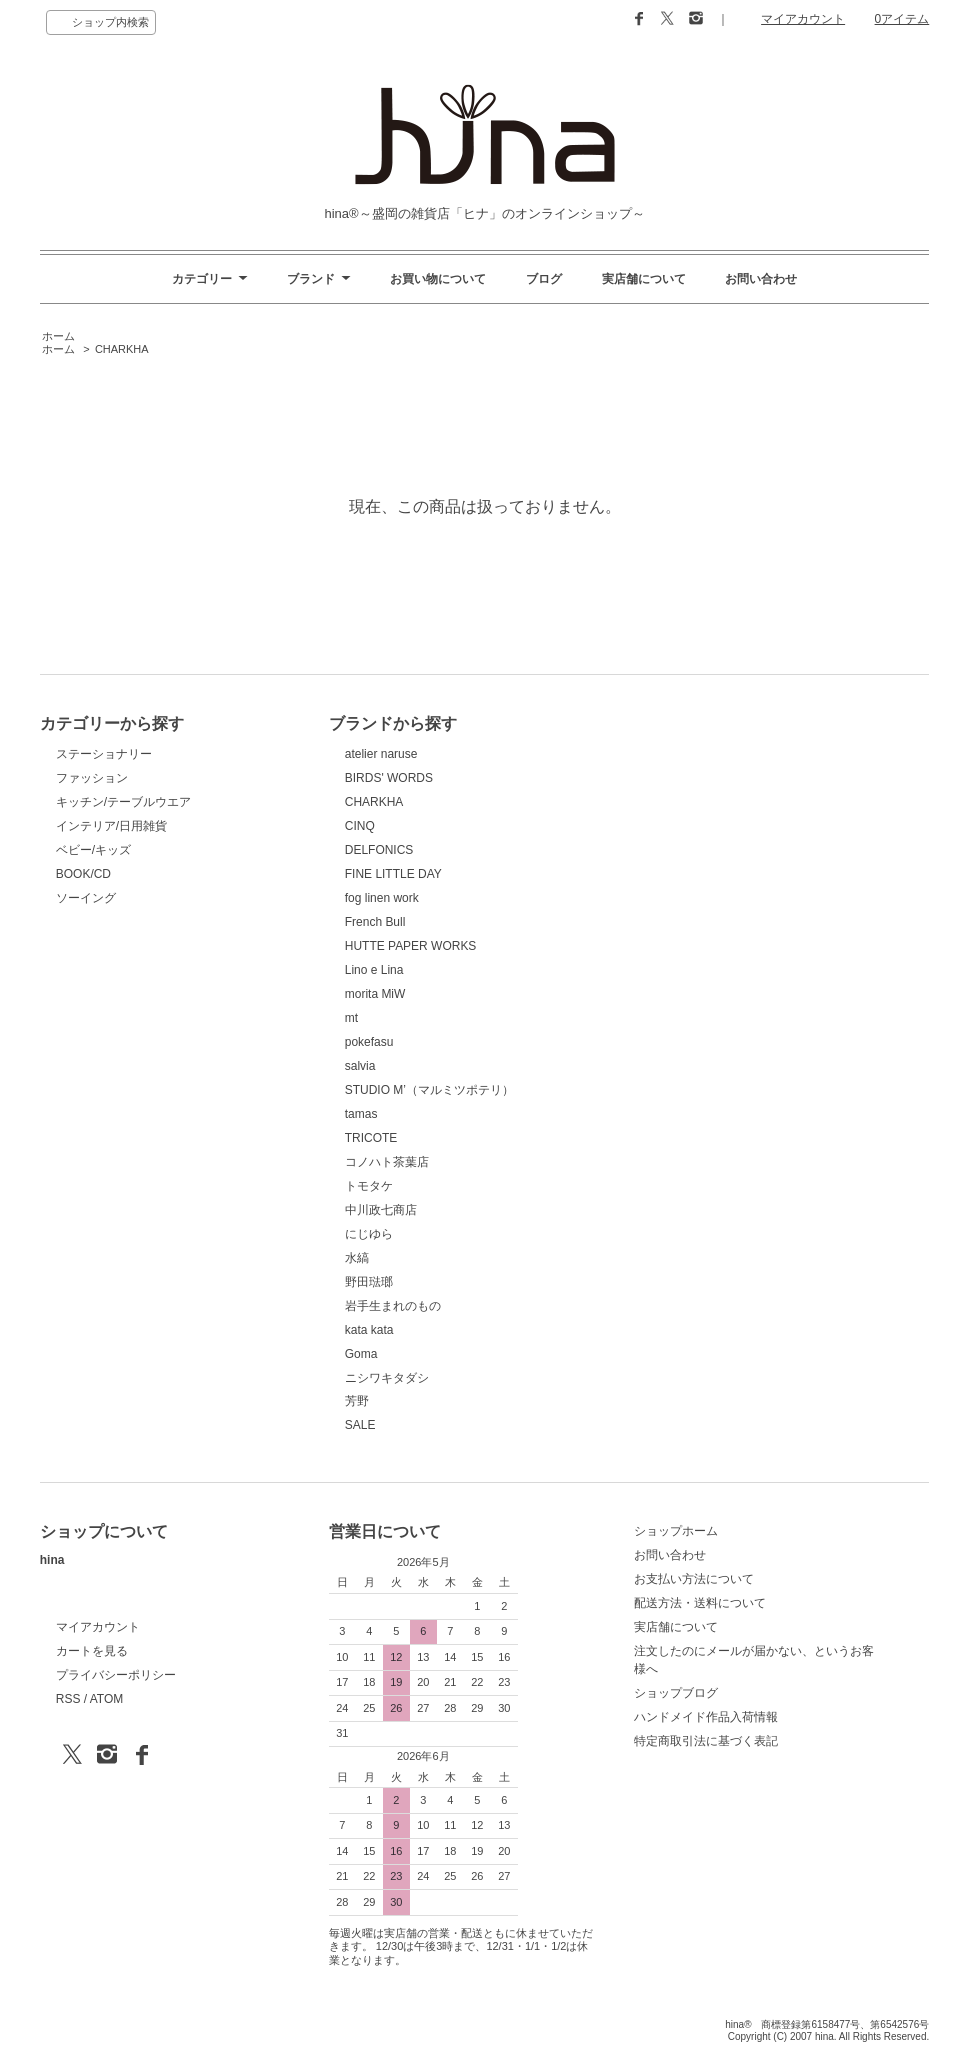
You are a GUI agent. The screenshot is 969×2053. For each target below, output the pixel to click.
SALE (360, 1425)
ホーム (58, 336)
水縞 (357, 1258)
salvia (360, 1066)
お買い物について (438, 279)
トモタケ (369, 1186)
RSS (68, 1699)
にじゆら (369, 1234)
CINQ (360, 826)
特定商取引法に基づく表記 (706, 1741)
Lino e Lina (374, 970)
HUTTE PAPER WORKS (411, 946)
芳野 (357, 1401)
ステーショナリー (104, 754)
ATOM (107, 1699)
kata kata (369, 1330)
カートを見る (92, 1651)
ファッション (92, 778)
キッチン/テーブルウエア (123, 802)
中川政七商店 (381, 1210)
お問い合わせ (761, 279)
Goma (361, 1354)
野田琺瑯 (369, 1282)
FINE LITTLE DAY (393, 874)
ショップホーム (676, 1531)
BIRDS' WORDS (389, 778)
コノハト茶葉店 (387, 1162)
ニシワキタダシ (387, 1378)
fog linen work (382, 898)
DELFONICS (379, 850)
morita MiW (375, 994)
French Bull (375, 922)
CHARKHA (122, 349)
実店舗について (644, 279)
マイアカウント (803, 19)
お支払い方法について (694, 1579)
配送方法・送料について (700, 1603)
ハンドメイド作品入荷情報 (706, 1717)
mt (351, 1018)
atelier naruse (381, 754)
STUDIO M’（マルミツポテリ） (429, 1090)
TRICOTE (371, 1138)
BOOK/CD (83, 874)
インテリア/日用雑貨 (111, 826)
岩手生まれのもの (393, 1306)
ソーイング (86, 898)
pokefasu (369, 1042)
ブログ (544, 279)
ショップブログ (676, 1693)
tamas (361, 1114)
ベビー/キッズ (93, 850)
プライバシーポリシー (116, 1675)
